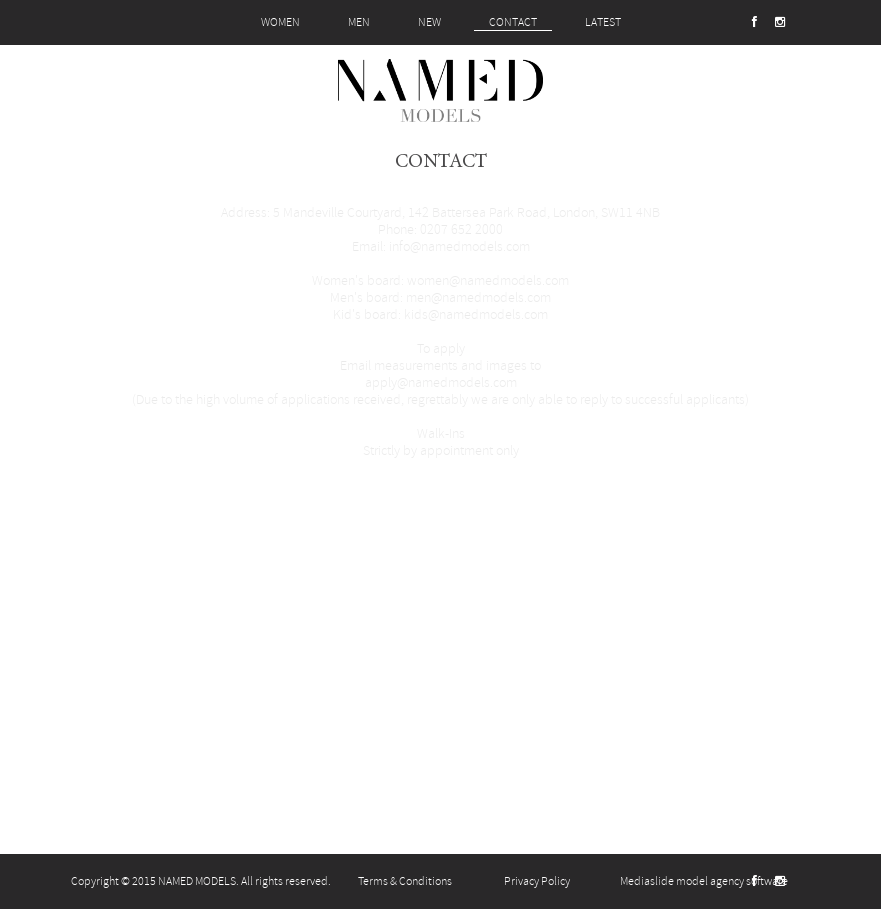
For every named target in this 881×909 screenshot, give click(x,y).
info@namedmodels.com (459, 246)
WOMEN (280, 22)
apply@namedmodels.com (441, 382)
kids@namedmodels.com (476, 314)
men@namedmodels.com (478, 297)
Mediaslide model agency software (704, 881)
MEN (359, 22)
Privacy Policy (537, 881)
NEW (429, 22)
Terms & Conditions (405, 881)
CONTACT (513, 22)
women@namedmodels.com (488, 280)
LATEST (603, 22)
